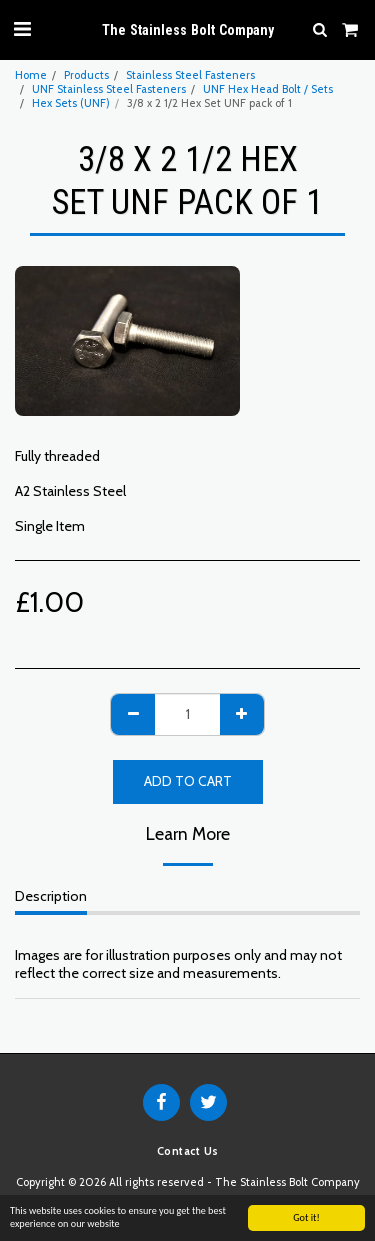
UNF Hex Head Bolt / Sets (268, 89)
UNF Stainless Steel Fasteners (109, 89)
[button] (22, 29)
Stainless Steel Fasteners (190, 75)
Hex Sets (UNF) (71, 103)
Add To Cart (188, 781)
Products (86, 75)
